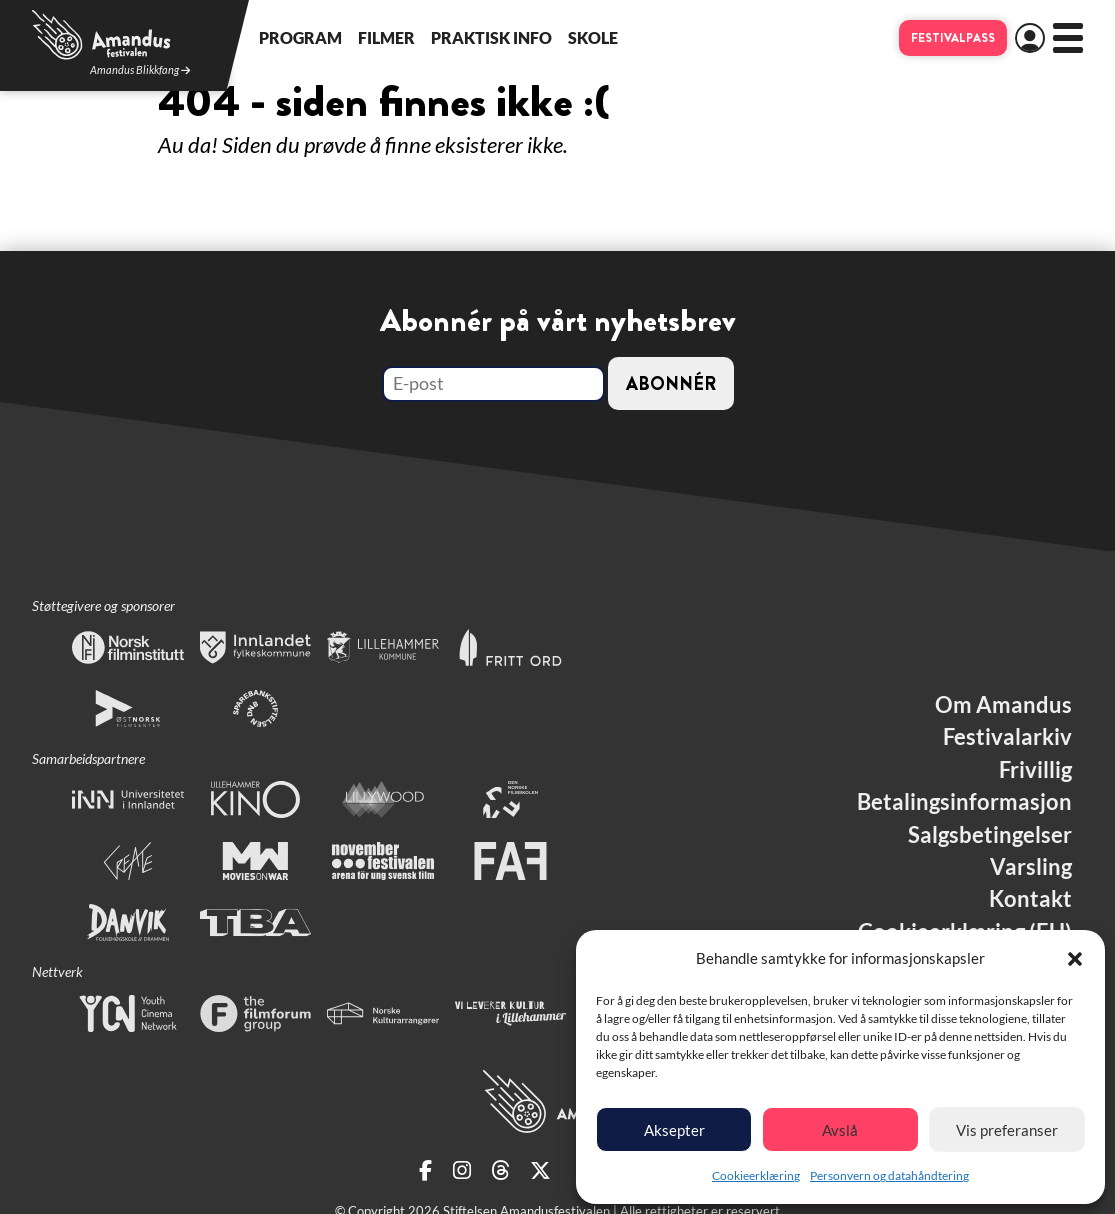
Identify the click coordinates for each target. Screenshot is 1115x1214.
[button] (1075, 959)
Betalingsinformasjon (964, 802)
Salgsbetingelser (990, 835)
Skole (593, 37)
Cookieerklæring (756, 1175)
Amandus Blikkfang (140, 70)
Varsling (1031, 867)
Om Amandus (1003, 705)
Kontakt (1030, 899)
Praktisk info (491, 37)
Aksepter (674, 1130)
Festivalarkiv (1007, 737)
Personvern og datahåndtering (889, 1175)
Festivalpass (953, 38)
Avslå (840, 1130)
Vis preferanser (1007, 1130)
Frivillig (1035, 770)
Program (300, 37)
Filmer (386, 37)
